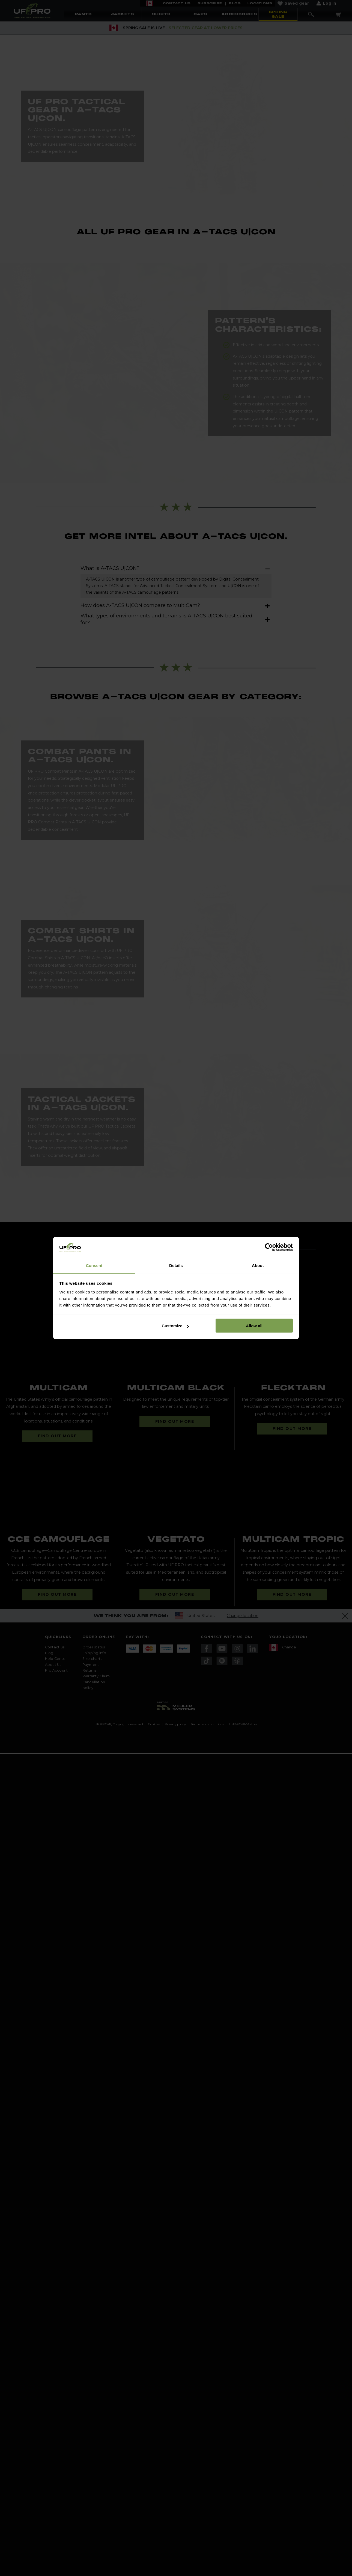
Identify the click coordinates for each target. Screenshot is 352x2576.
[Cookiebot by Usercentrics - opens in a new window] (269, 1247)
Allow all (254, 1325)
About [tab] (258, 1265)
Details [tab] (176, 1265)
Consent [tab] (94, 1265)
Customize (175, 1325)
